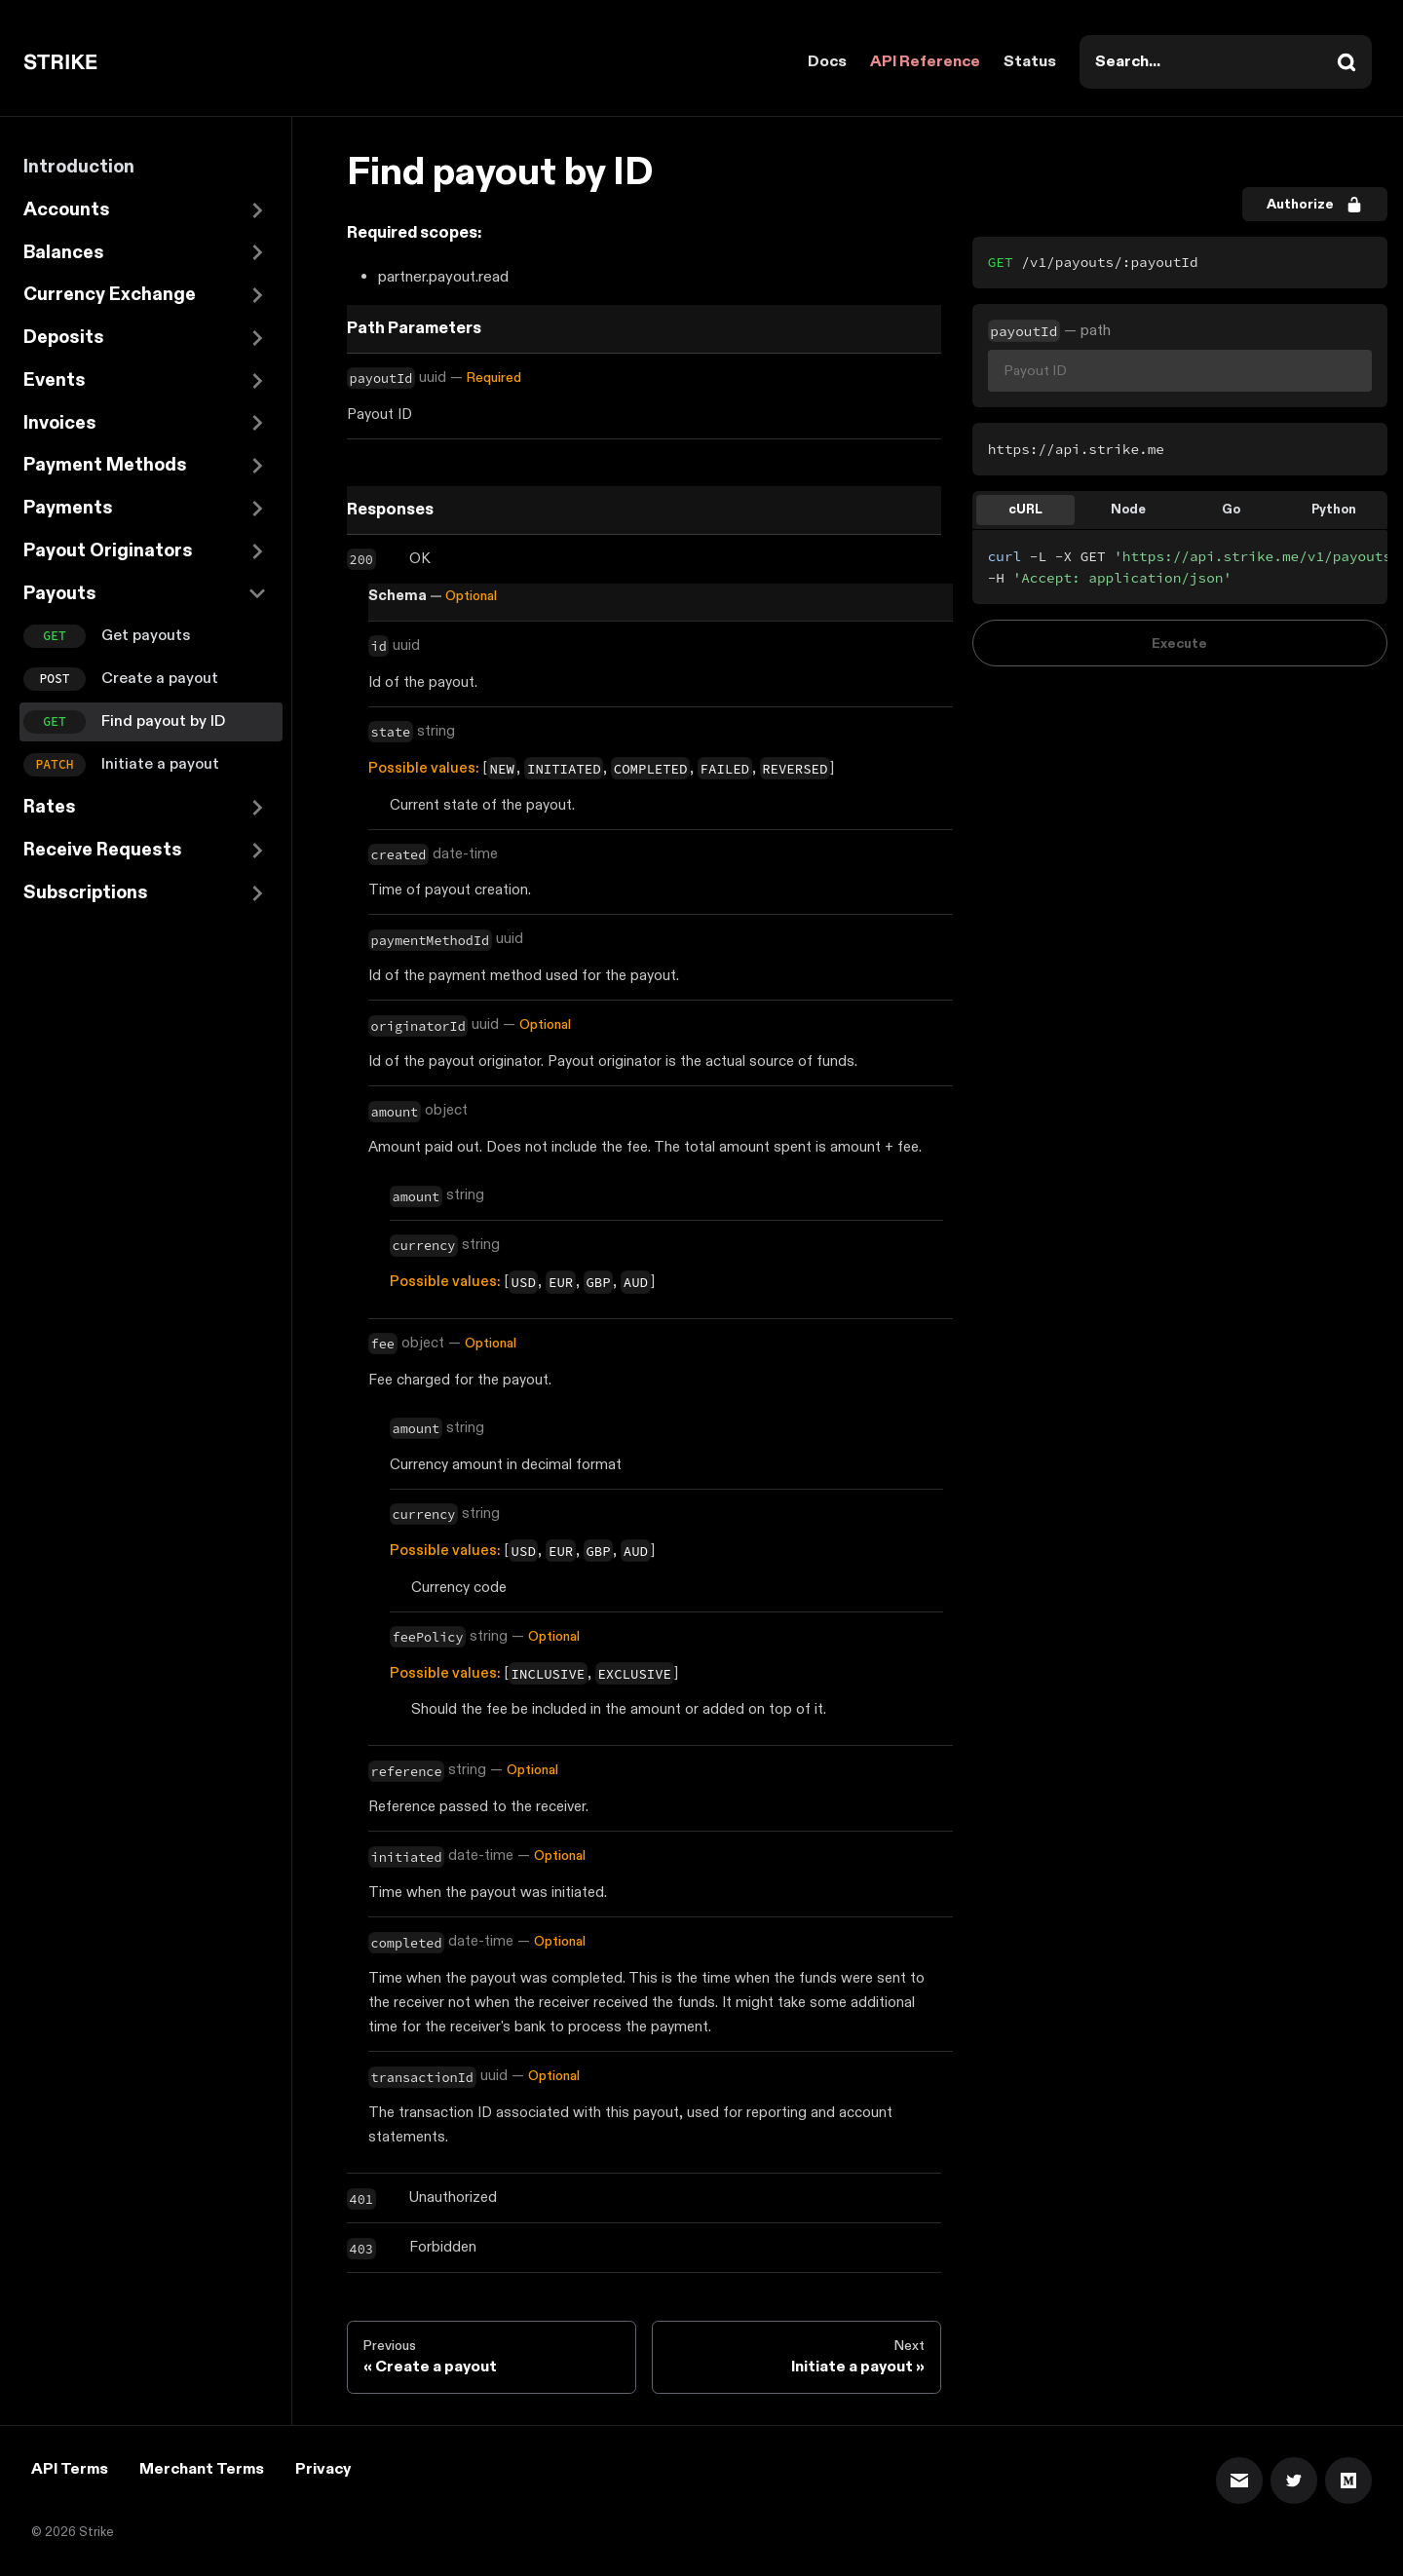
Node (1128, 509)
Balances (63, 253)
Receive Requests (102, 850)
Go (1231, 509)
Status (1030, 62)
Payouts (59, 594)
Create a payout (159, 678)
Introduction (78, 167)
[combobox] (1226, 62)
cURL (1025, 509)
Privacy (323, 2469)
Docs (827, 62)
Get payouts (145, 635)
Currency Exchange (109, 295)
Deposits (63, 337)
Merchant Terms (201, 2469)
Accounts (66, 210)
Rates (49, 807)
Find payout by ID (163, 721)
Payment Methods (105, 465)
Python (1333, 509)
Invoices (59, 423)
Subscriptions (85, 893)
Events (54, 380)
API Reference (925, 62)
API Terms (69, 2469)
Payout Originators (108, 551)
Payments (68, 508)
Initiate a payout (160, 764)
